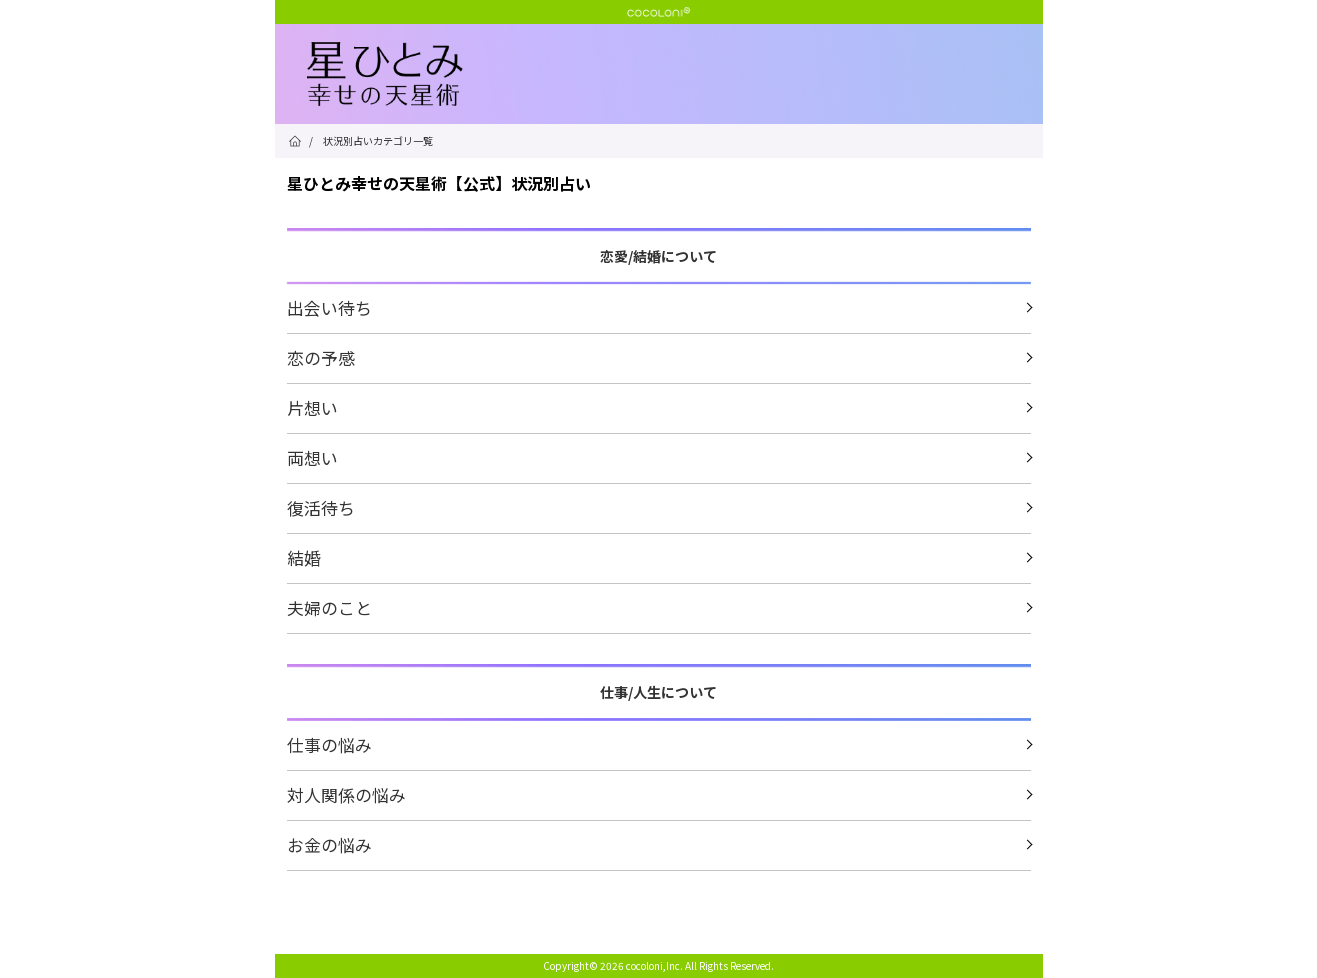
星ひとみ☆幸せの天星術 (675, 75)
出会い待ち (329, 307)
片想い (312, 407)
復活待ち (321, 507)
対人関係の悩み (346, 794)
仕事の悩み (329, 744)
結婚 (304, 557)
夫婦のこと (329, 607)
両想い (312, 457)
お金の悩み (329, 844)
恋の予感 (321, 357)
